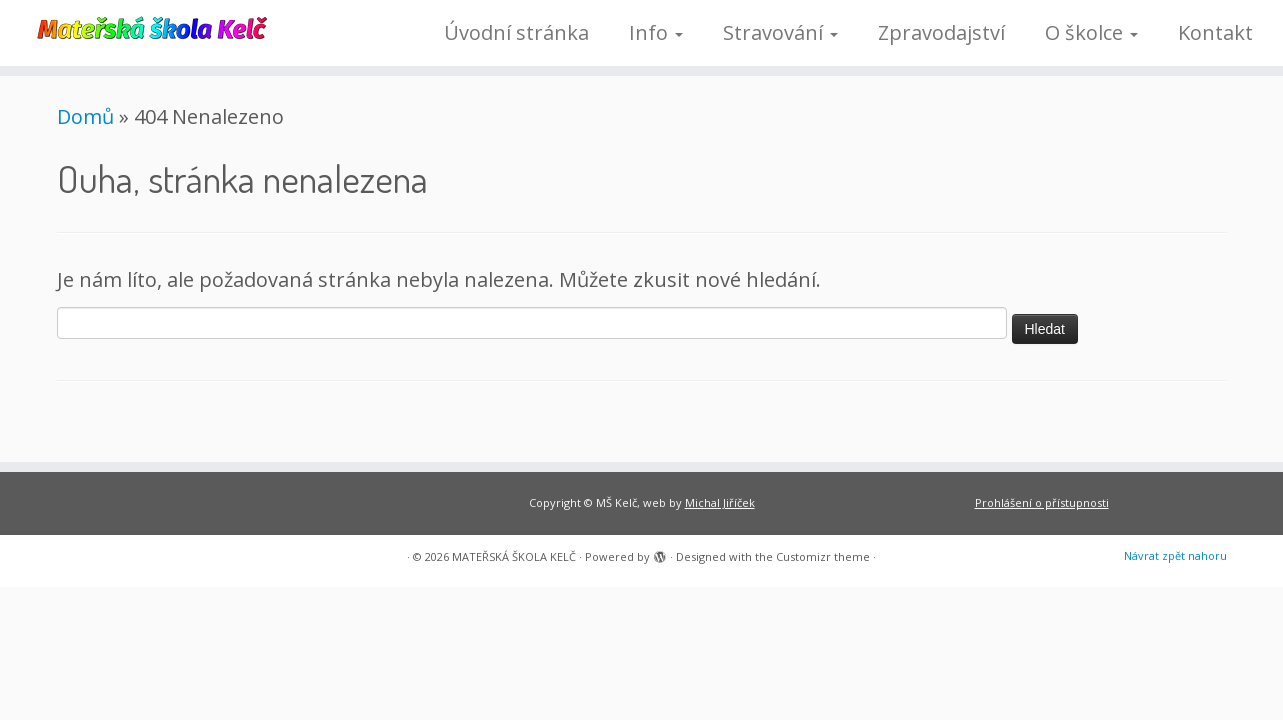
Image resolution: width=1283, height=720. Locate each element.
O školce (1091, 32)
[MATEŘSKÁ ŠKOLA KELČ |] (148, 26)
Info (656, 32)
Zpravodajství (941, 32)
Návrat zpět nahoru (1175, 555)
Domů (85, 116)
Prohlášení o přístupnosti (1042, 502)
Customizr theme (823, 556)
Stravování (780, 32)
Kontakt (1215, 32)
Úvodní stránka (516, 32)
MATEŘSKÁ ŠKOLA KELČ (514, 556)
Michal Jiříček (720, 502)
